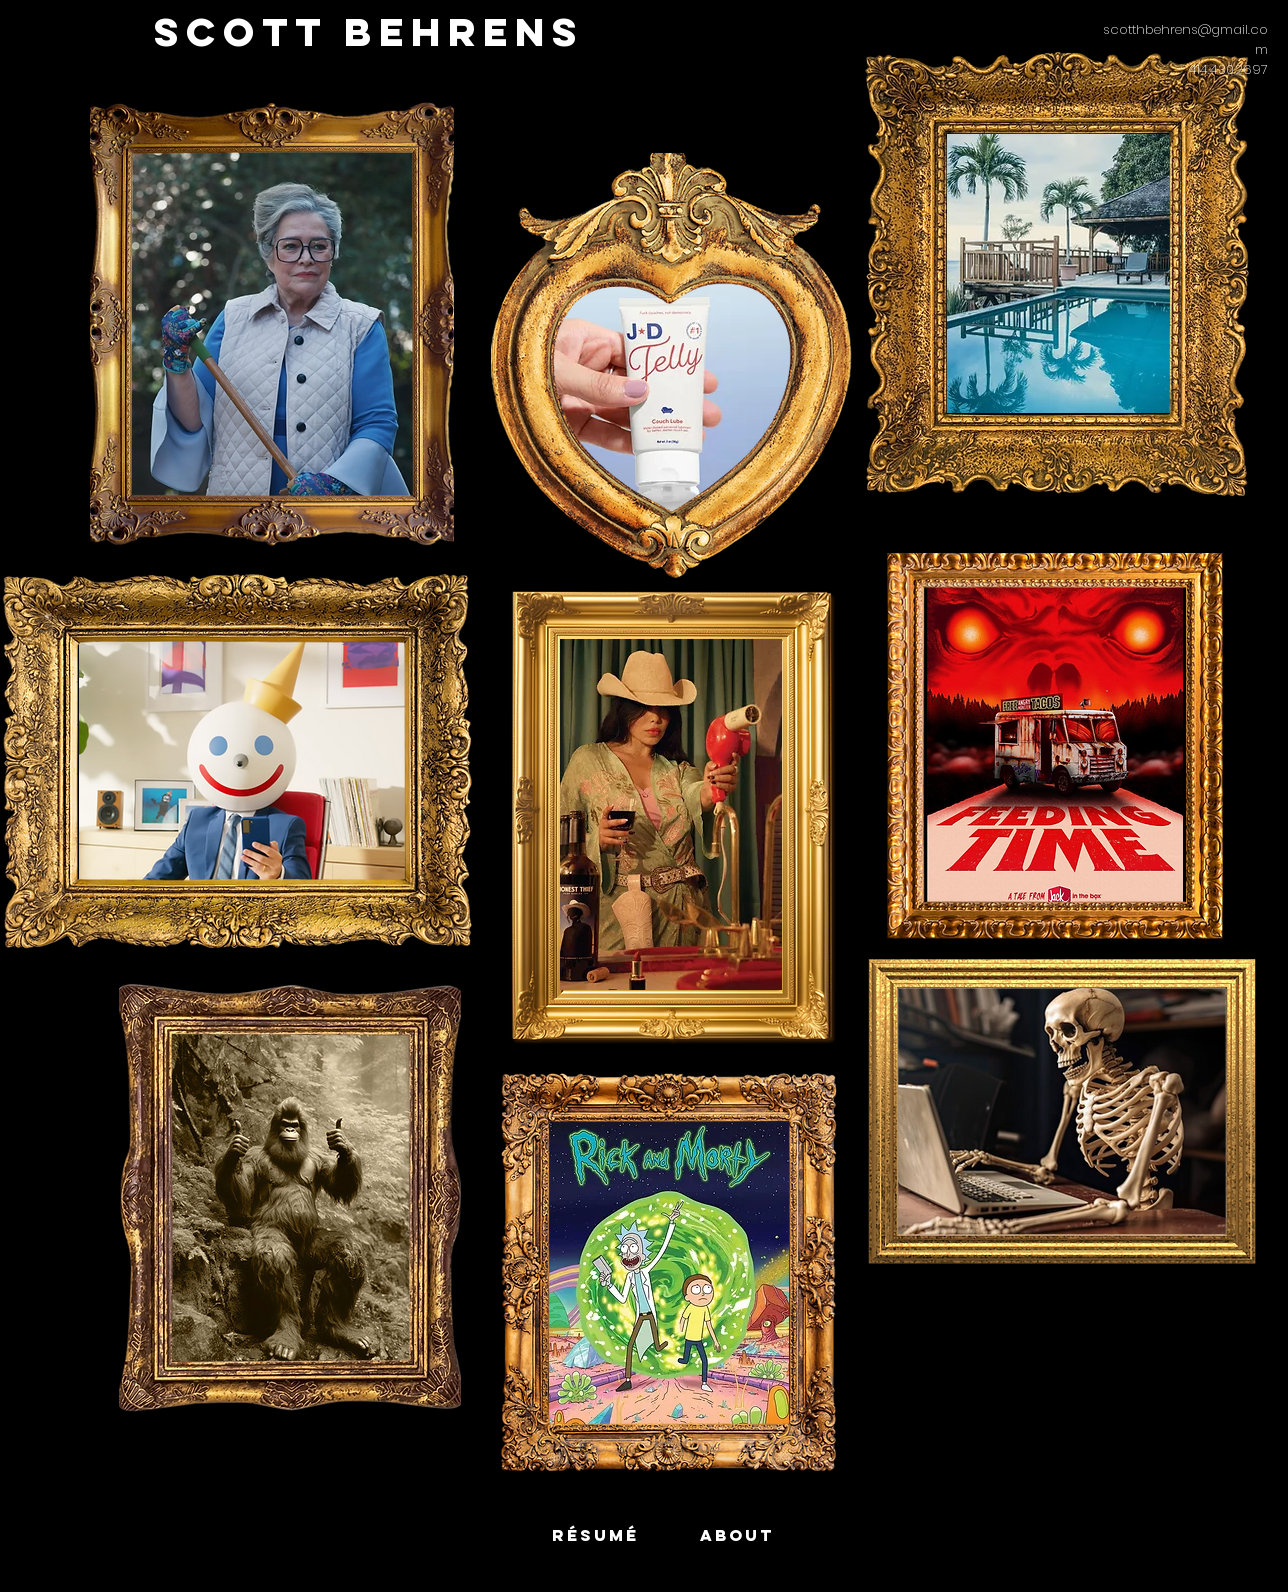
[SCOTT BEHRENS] (369, 32)
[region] (242, 762)
